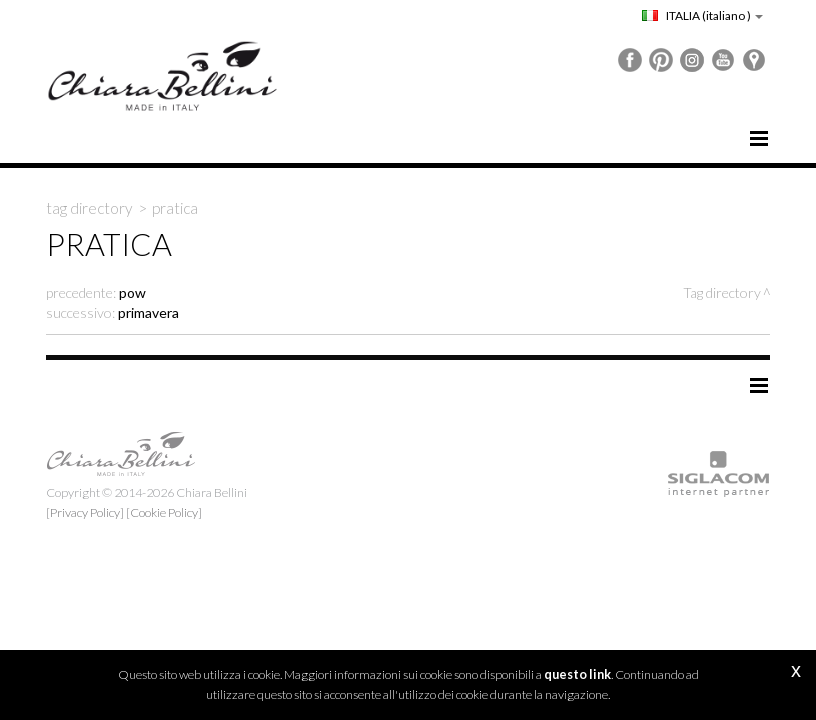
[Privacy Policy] (85, 512)
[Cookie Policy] (164, 512)
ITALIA (702, 15)
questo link (577, 674)
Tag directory (89, 208)
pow (132, 292)
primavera (148, 312)
